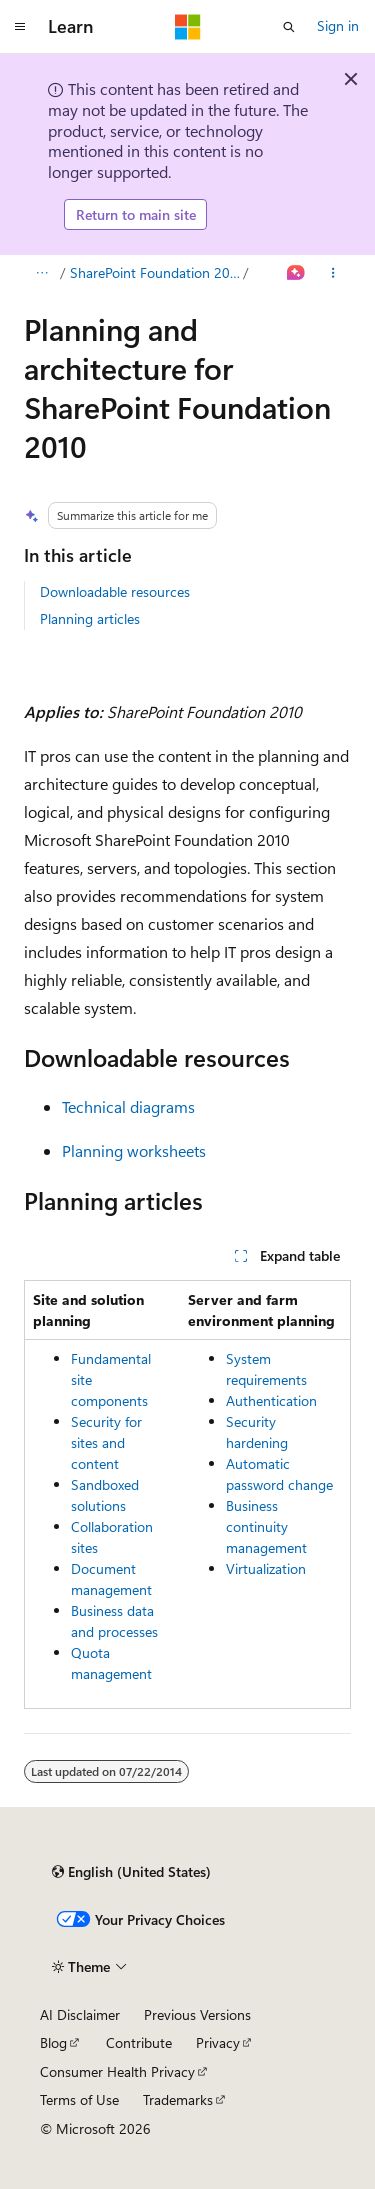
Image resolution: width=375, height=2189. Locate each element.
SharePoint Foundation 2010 (155, 272)
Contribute (139, 2042)
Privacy (218, 2042)
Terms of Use (79, 2099)
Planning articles (90, 618)
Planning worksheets (134, 1150)
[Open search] (289, 27)
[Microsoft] (188, 27)
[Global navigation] (20, 27)
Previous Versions (197, 2014)
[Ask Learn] (296, 273)
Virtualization (266, 1568)
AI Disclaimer (80, 2014)
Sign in (338, 25)
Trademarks (178, 2099)
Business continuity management (266, 1526)
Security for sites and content (106, 1442)
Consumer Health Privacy (117, 2071)
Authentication (271, 1400)
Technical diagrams (128, 1106)
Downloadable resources (115, 591)
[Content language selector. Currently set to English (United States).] (131, 1872)
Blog (53, 2042)
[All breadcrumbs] (41, 273)
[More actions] (333, 273)
